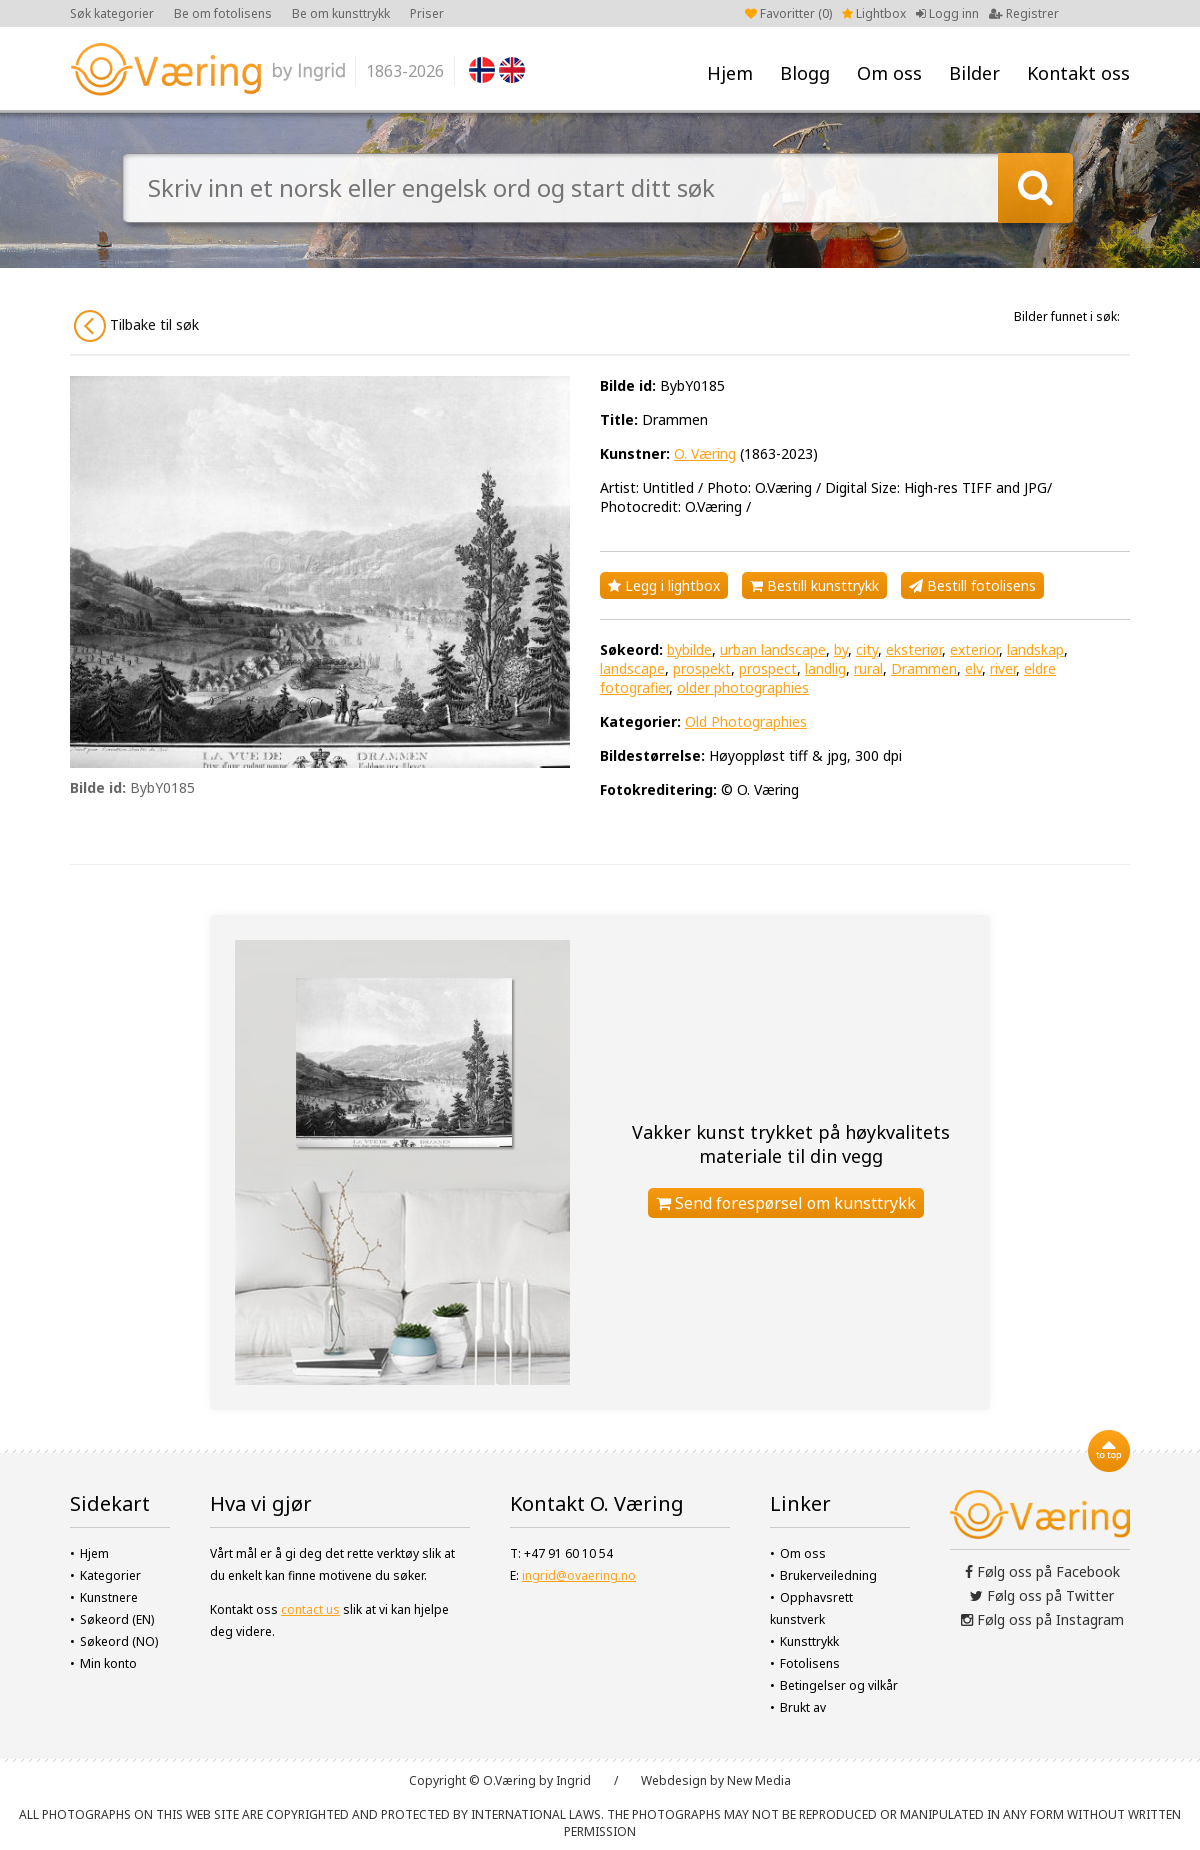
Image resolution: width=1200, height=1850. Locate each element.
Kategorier (110, 1575)
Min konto (108, 1663)
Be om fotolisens (223, 13)
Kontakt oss (1078, 73)
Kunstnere (109, 1597)
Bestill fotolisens (972, 585)
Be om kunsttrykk (341, 13)
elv (973, 668)
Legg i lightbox (664, 585)
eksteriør (914, 649)
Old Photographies (746, 721)
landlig (825, 668)
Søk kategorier (112, 13)
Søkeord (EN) (117, 1619)
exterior (974, 649)
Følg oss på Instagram (1042, 1619)
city (867, 649)
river (1003, 668)
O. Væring (705, 453)
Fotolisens (810, 1663)
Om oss (889, 73)
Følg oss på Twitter (1042, 1595)
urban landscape (773, 649)
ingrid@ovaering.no (579, 1575)
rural (868, 668)
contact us (310, 1609)
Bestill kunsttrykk (814, 585)
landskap (1035, 649)
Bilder (974, 73)
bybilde (689, 649)
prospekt (702, 668)
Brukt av (803, 1707)
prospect (768, 668)
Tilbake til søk (136, 326)
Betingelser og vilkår (839, 1685)
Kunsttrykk (809, 1641)
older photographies (743, 687)
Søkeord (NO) (119, 1641)
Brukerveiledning (828, 1575)
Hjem (730, 73)
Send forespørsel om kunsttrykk (786, 1203)
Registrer (1024, 13)
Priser (427, 13)
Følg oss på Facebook (1042, 1571)
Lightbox (874, 13)
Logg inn (947, 13)
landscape (632, 668)
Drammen (924, 668)
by (841, 649)
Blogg (805, 73)
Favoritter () (788, 13)
